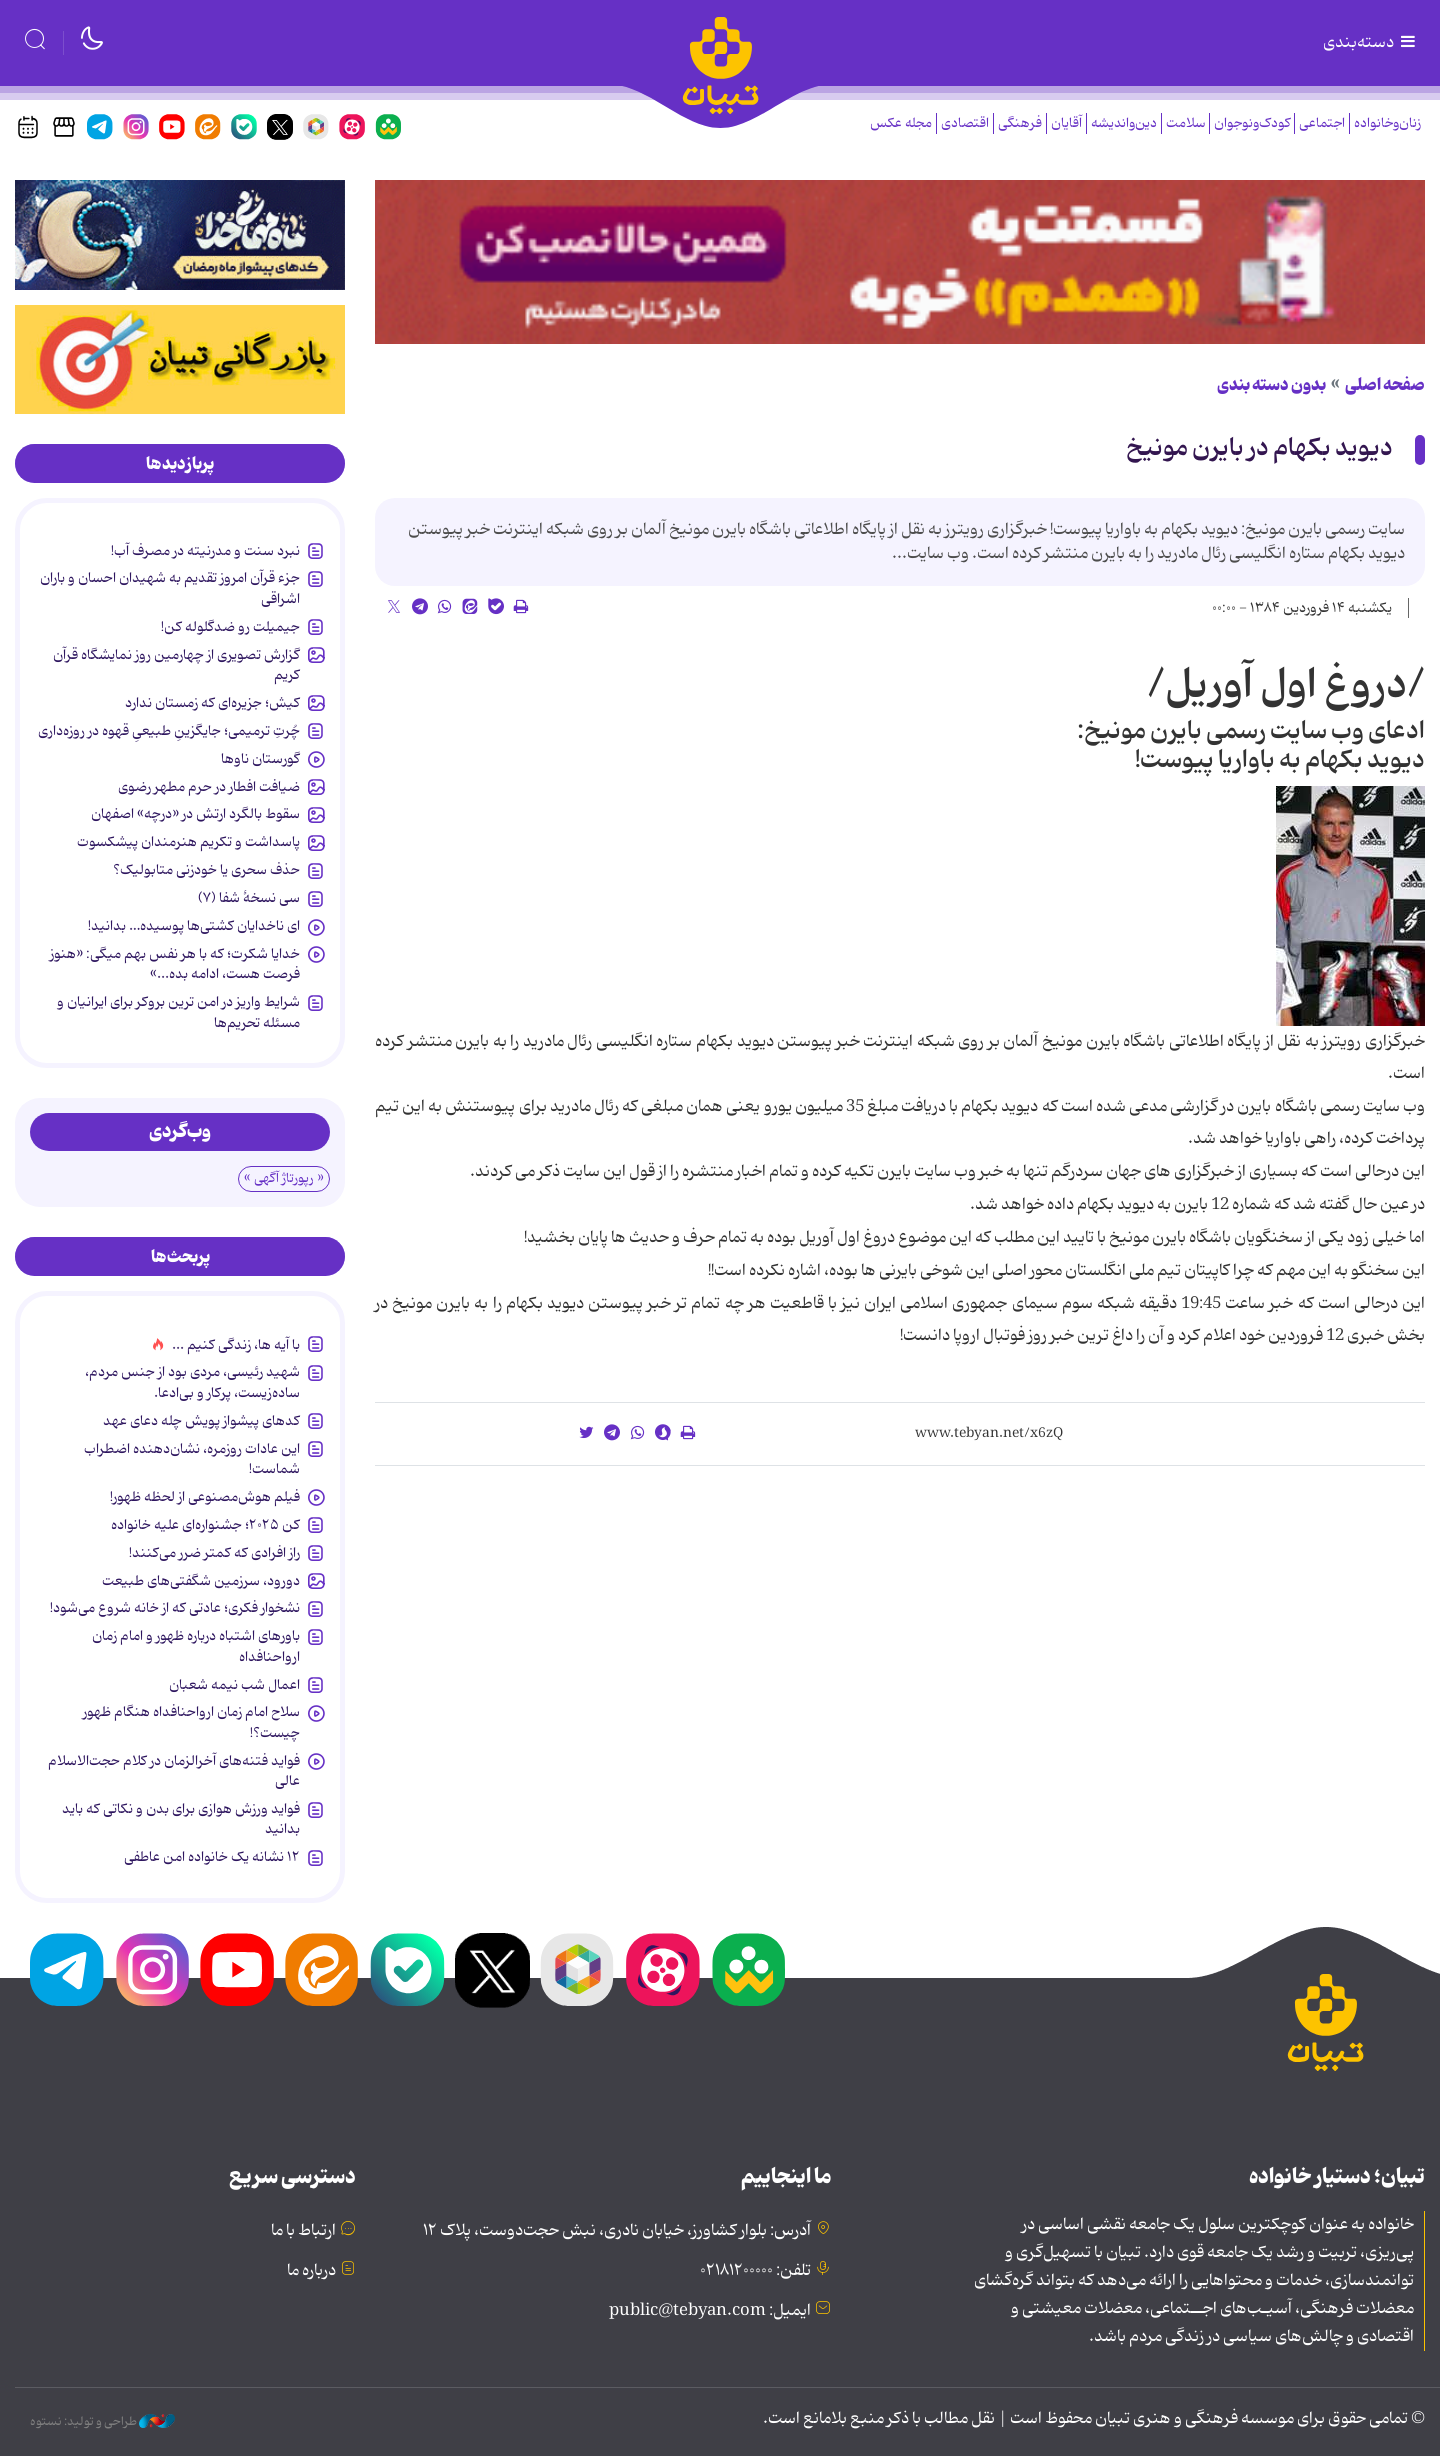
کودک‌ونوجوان (1252, 123)
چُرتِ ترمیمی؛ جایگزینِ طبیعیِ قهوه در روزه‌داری (169, 731)
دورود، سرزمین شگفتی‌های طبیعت (201, 1581)
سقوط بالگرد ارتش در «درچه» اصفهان (195, 814)
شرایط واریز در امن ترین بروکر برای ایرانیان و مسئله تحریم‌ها (178, 1012)
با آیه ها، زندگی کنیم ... (236, 1345)
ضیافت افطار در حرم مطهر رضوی (209, 787)
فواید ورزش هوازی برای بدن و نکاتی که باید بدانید (181, 1819)
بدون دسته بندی (1271, 385)
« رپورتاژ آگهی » (284, 1178)
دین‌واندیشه (1124, 123)
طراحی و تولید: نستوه (102, 2422)
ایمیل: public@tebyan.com (710, 2311)
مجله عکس (901, 123)
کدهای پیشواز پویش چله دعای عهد (201, 1421)
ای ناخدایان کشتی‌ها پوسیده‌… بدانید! (194, 926)
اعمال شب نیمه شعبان (234, 1685)
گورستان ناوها (260, 759)
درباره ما (311, 2271)
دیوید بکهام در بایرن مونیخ (1259, 448)
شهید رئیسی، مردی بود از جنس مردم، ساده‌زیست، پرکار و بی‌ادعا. (192, 1382)
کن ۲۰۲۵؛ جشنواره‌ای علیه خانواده (205, 1525)
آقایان (1066, 123)
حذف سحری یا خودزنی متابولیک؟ (206, 870)
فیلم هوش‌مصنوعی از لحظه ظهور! (205, 1497)
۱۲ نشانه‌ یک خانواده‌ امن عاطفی (212, 1857)
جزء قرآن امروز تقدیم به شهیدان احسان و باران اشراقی (170, 588)
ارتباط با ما (303, 2231)
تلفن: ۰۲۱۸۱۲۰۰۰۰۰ (755, 2271)
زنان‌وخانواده (1387, 123)
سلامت (1185, 123)
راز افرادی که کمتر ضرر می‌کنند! (214, 1553)
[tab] (180, 464)
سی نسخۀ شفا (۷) (249, 898)
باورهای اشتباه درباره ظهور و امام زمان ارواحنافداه (196, 1646)
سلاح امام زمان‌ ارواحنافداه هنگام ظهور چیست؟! (191, 1722)
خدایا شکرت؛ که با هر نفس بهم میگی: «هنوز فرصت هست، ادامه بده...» (175, 964)
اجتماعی (1322, 123)
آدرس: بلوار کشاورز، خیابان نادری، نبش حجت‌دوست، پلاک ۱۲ (617, 2231)
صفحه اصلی (1385, 385)
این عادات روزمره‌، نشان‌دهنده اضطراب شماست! (192, 1459)
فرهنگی (1020, 123)
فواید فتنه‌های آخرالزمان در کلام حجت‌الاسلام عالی (174, 1771)
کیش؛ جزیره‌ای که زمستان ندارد (212, 703)
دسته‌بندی (1371, 43)
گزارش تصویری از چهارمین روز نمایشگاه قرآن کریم (176, 665)
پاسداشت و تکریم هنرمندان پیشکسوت (188, 842)
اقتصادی (965, 123)
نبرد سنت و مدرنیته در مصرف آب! (205, 551)
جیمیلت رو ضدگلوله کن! (230, 627)
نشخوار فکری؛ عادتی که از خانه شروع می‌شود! (175, 1608)
